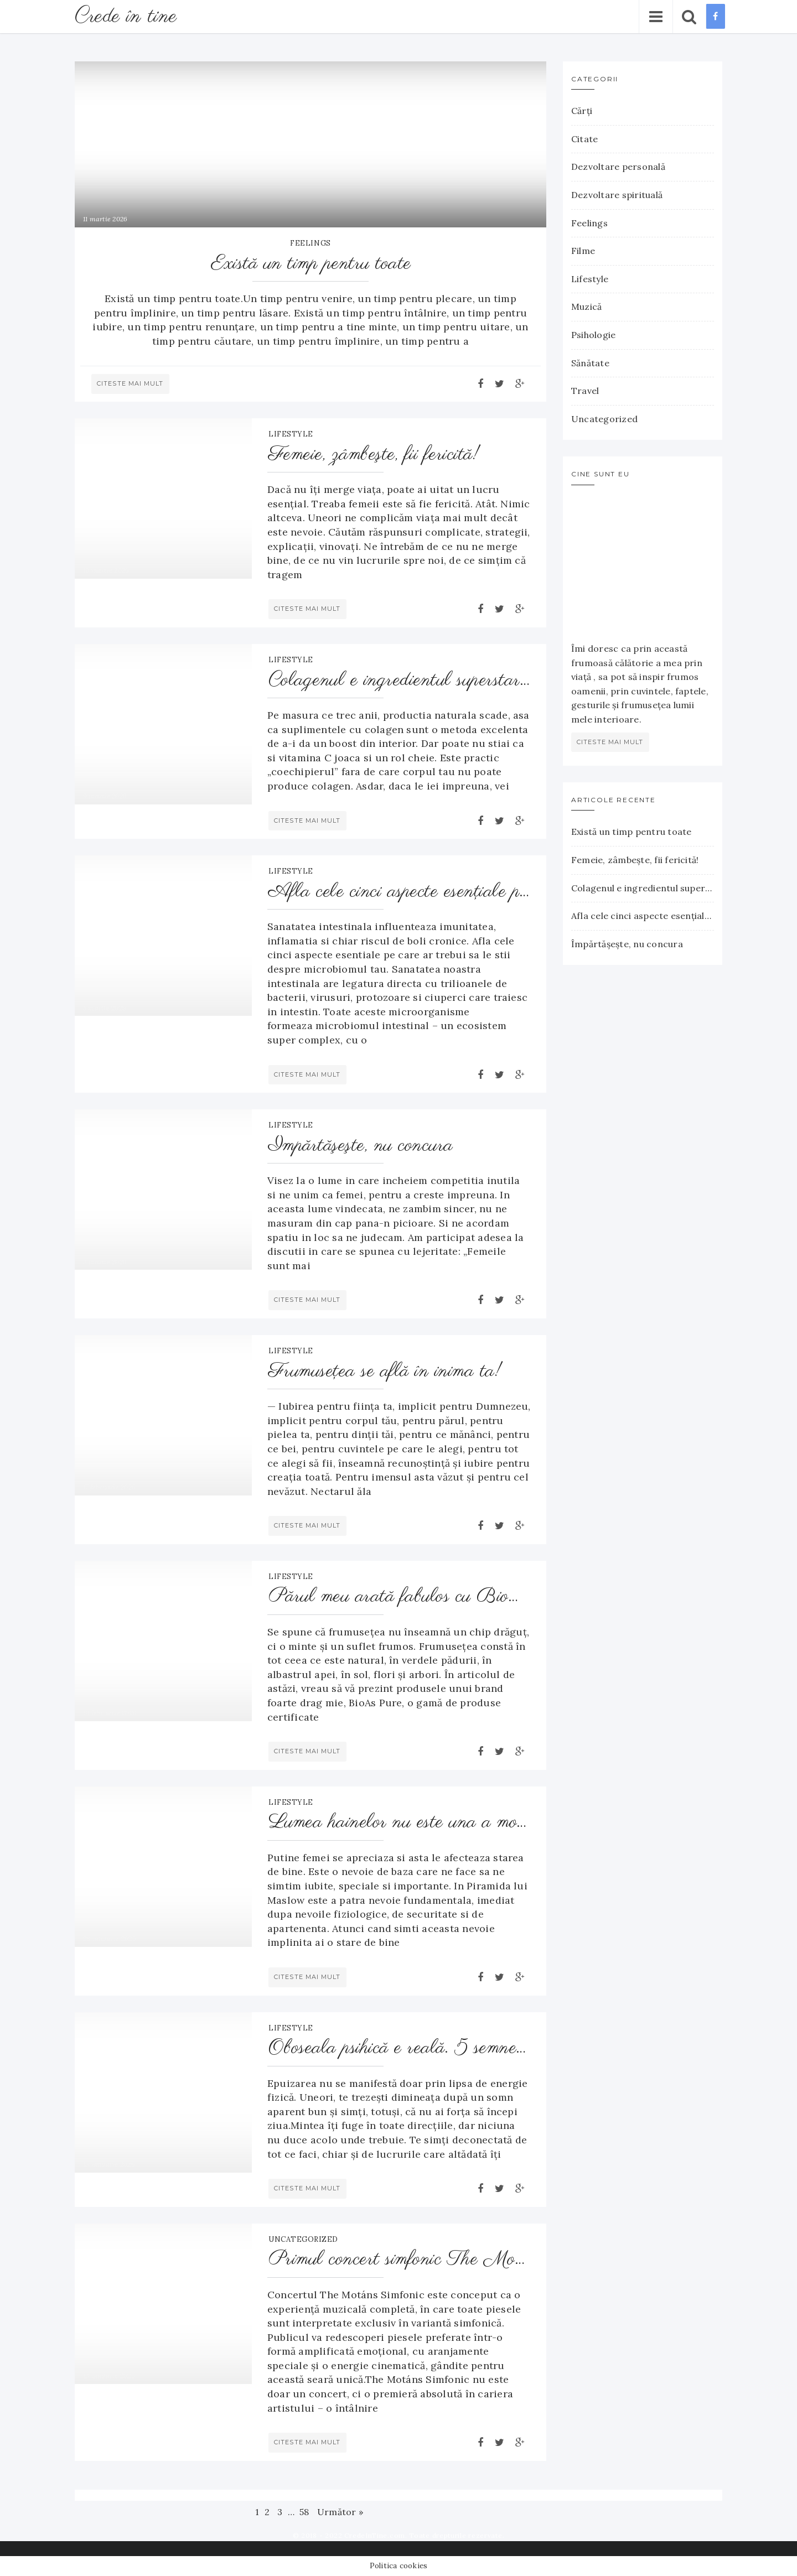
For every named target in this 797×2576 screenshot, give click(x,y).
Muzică (586, 306)
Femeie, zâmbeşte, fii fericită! (374, 455)
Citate (584, 138)
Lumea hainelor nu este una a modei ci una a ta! (399, 1823)
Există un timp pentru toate (311, 264)
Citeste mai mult (130, 383)
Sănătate (590, 362)
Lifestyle (290, 434)
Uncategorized (303, 2239)
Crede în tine (128, 16)
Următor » (340, 2511)
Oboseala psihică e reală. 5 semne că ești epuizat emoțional (399, 2048)
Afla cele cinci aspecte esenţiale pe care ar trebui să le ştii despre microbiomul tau (399, 892)
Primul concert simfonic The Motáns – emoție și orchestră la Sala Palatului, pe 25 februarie (399, 2260)
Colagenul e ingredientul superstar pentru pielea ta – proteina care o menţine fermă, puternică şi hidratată (399, 681)
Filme (583, 250)
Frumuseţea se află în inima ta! (385, 1372)
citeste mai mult (610, 742)
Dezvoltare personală (618, 166)
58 (304, 2511)
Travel (585, 390)
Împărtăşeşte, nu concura (360, 1146)
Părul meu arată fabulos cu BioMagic (399, 1597)
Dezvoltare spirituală (617, 194)
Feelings (310, 243)
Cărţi (581, 110)
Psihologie (593, 334)
